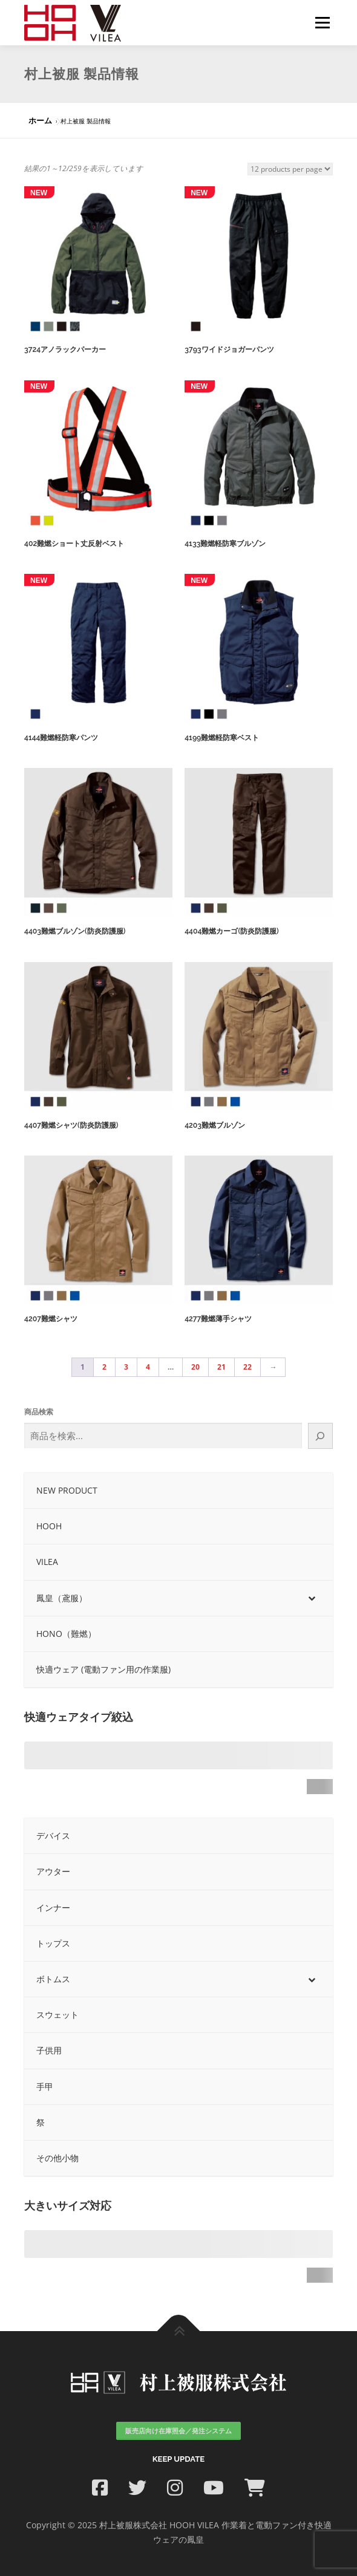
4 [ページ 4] (148, 1367)
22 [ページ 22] (247, 1367)
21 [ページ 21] (221, 1367)
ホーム (40, 120)
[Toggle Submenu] (311, 1598)
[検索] (320, 1436)
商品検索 (38, 1412)
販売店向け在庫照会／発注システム (178, 2430)
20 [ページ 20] (195, 1367)
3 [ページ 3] (126, 1367)
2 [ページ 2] (104, 1367)
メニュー (322, 23)
